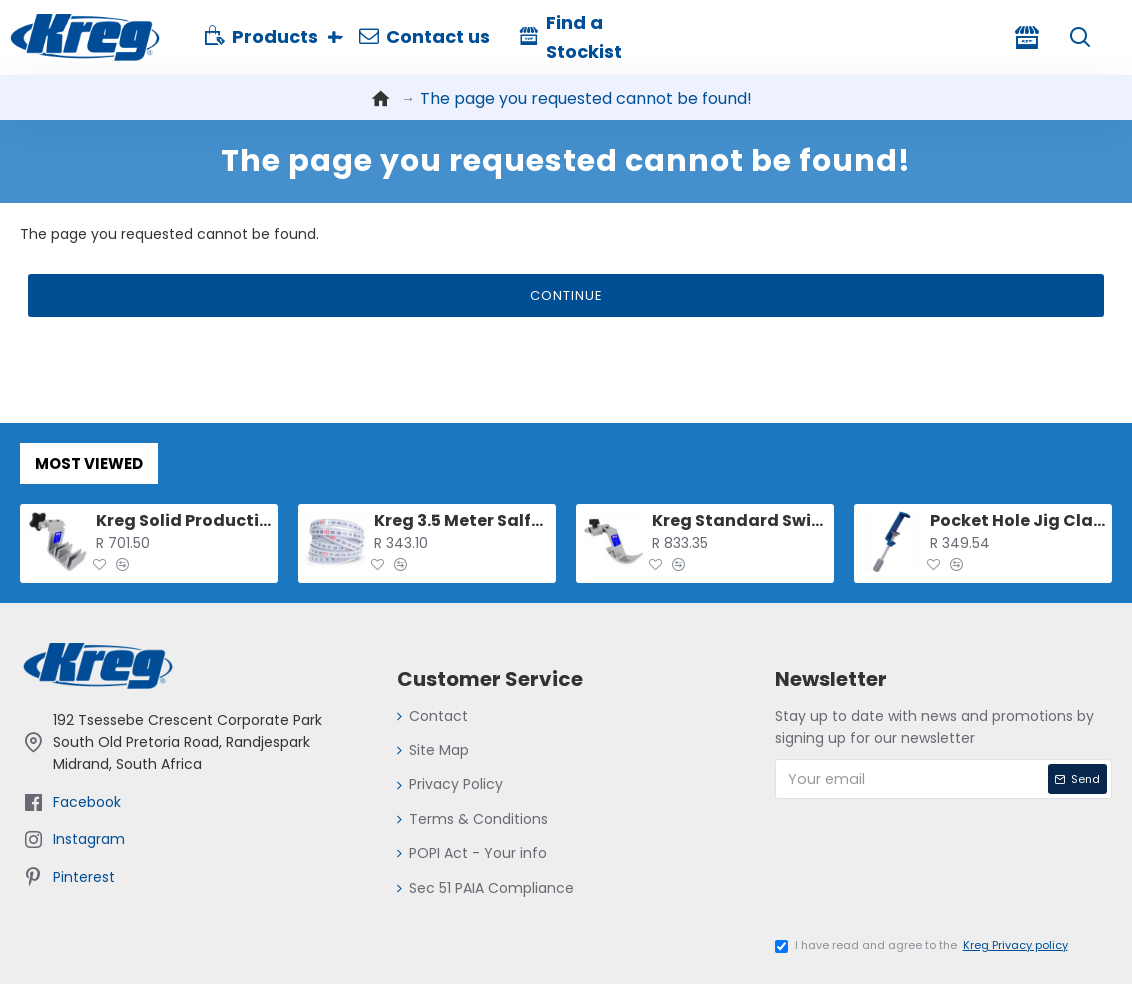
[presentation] (930, 875)
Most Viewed (89, 463)
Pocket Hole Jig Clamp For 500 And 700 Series (1017, 521)
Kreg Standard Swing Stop (739, 521)
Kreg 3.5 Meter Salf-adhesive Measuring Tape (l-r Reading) (461, 521)
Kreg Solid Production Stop (183, 521)
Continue (566, 296)
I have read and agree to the (923, 946)
